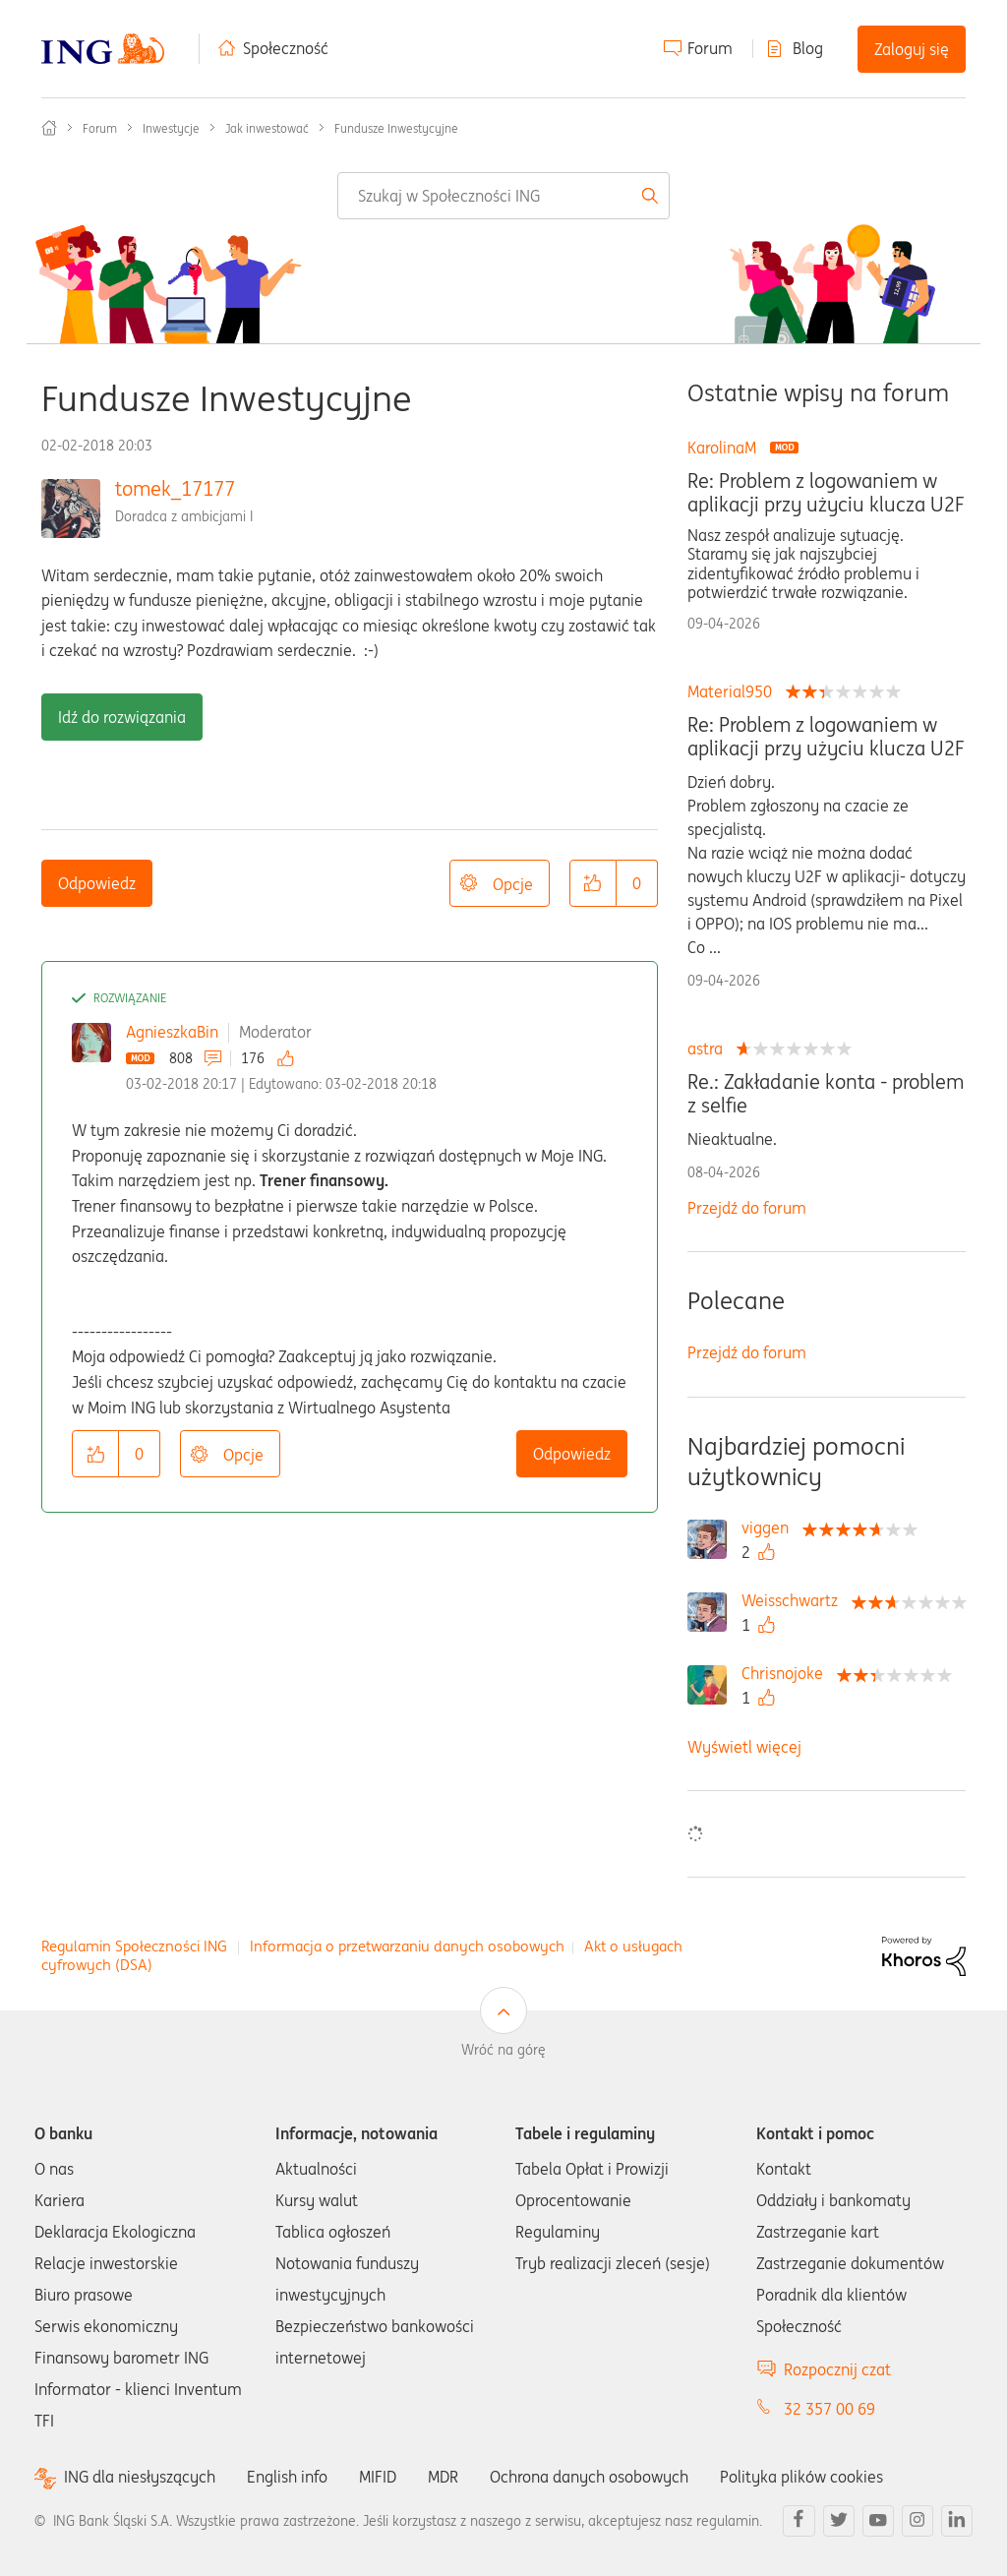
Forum (710, 48)
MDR (443, 2476)
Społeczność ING (49, 128)
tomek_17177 (175, 488)
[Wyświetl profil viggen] (770, 1527)
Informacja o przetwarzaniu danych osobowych (407, 1946)
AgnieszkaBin (172, 1032)
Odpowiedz (97, 883)
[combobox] (503, 195)
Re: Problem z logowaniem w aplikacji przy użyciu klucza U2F (825, 492)
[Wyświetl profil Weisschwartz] (794, 1600)
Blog (808, 48)
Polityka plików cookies (801, 2476)
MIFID (377, 2476)
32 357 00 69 (829, 2409)
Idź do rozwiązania (122, 717)
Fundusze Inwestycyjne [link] (396, 128)
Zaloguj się (911, 49)
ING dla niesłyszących (139, 2477)
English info (287, 2476)
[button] (593, 883)
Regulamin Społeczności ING (134, 1946)
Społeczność (285, 48)
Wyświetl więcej (744, 1747)
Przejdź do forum (746, 1208)
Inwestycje (171, 128)
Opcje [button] (513, 884)
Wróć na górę (503, 2050)
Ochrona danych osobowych (589, 2476)
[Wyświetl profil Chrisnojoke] (787, 1673)
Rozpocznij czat (837, 2369)
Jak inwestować (267, 128)
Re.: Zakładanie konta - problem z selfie (825, 1093)
